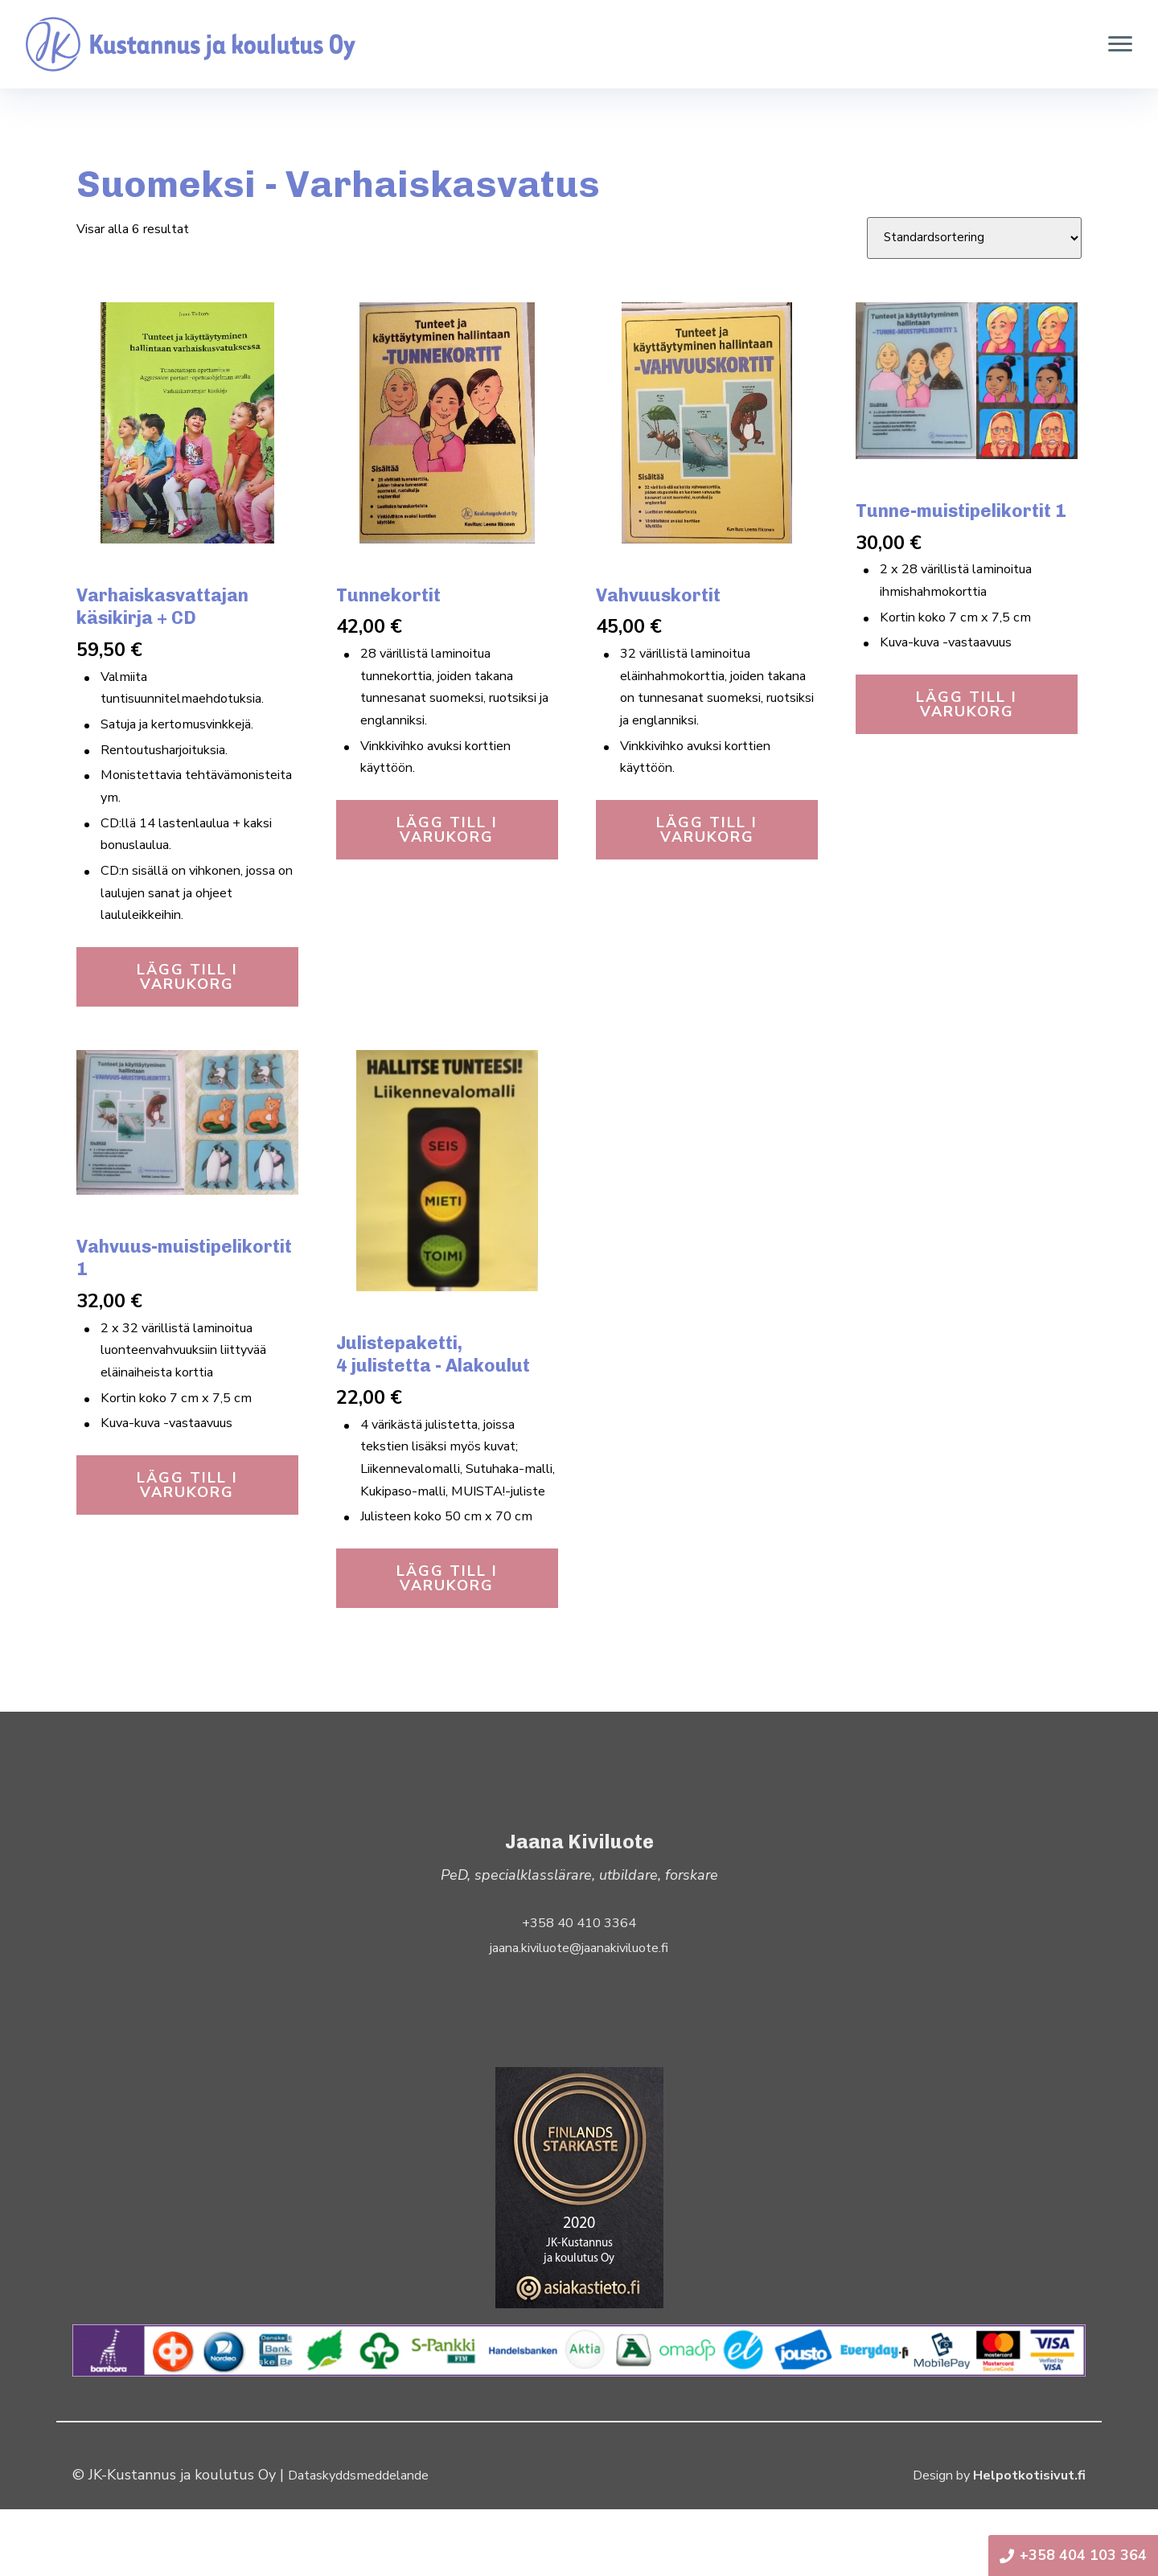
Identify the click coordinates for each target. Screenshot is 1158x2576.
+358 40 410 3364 (579, 1990)
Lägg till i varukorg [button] (187, 1005)
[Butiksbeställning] (974, 238)
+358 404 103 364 (1073, 2555)
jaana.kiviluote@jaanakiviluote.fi (579, 2014)
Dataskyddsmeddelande (368, 2541)
